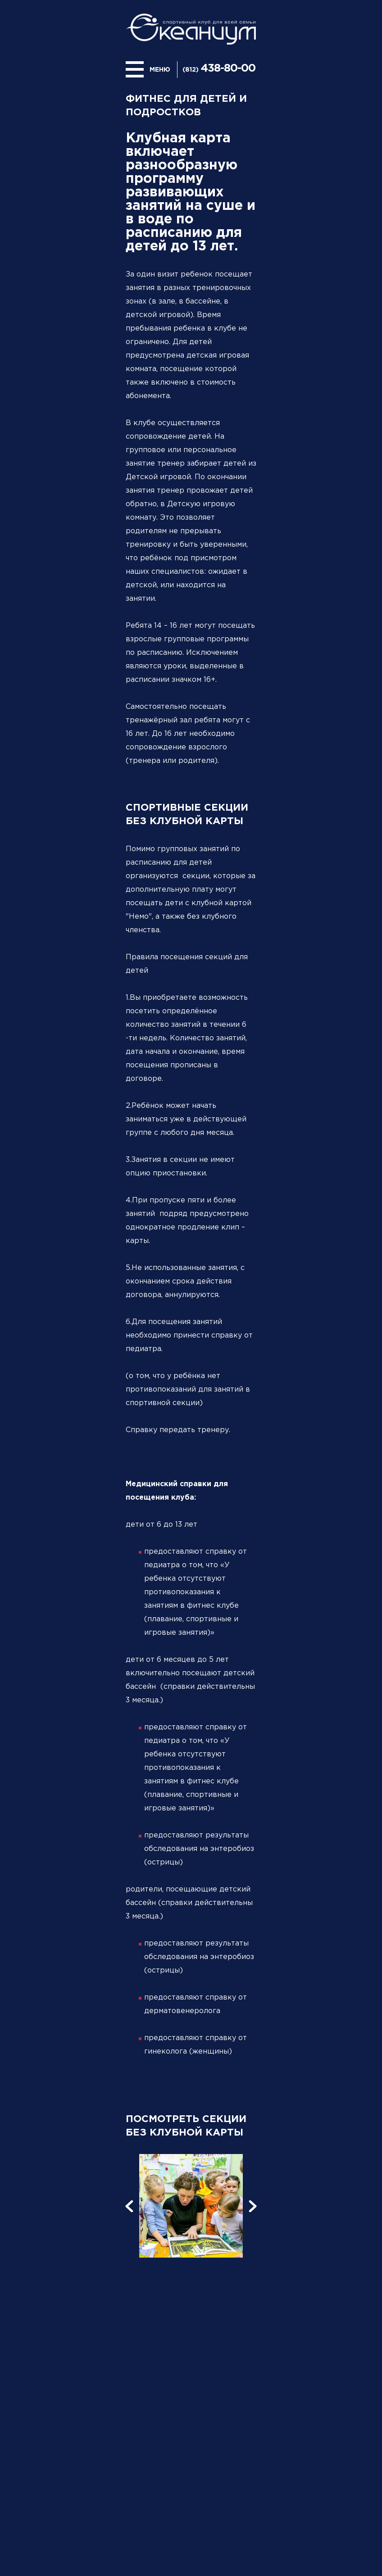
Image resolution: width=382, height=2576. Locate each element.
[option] (191, 2206)
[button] (129, 2206)
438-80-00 (227, 68)
